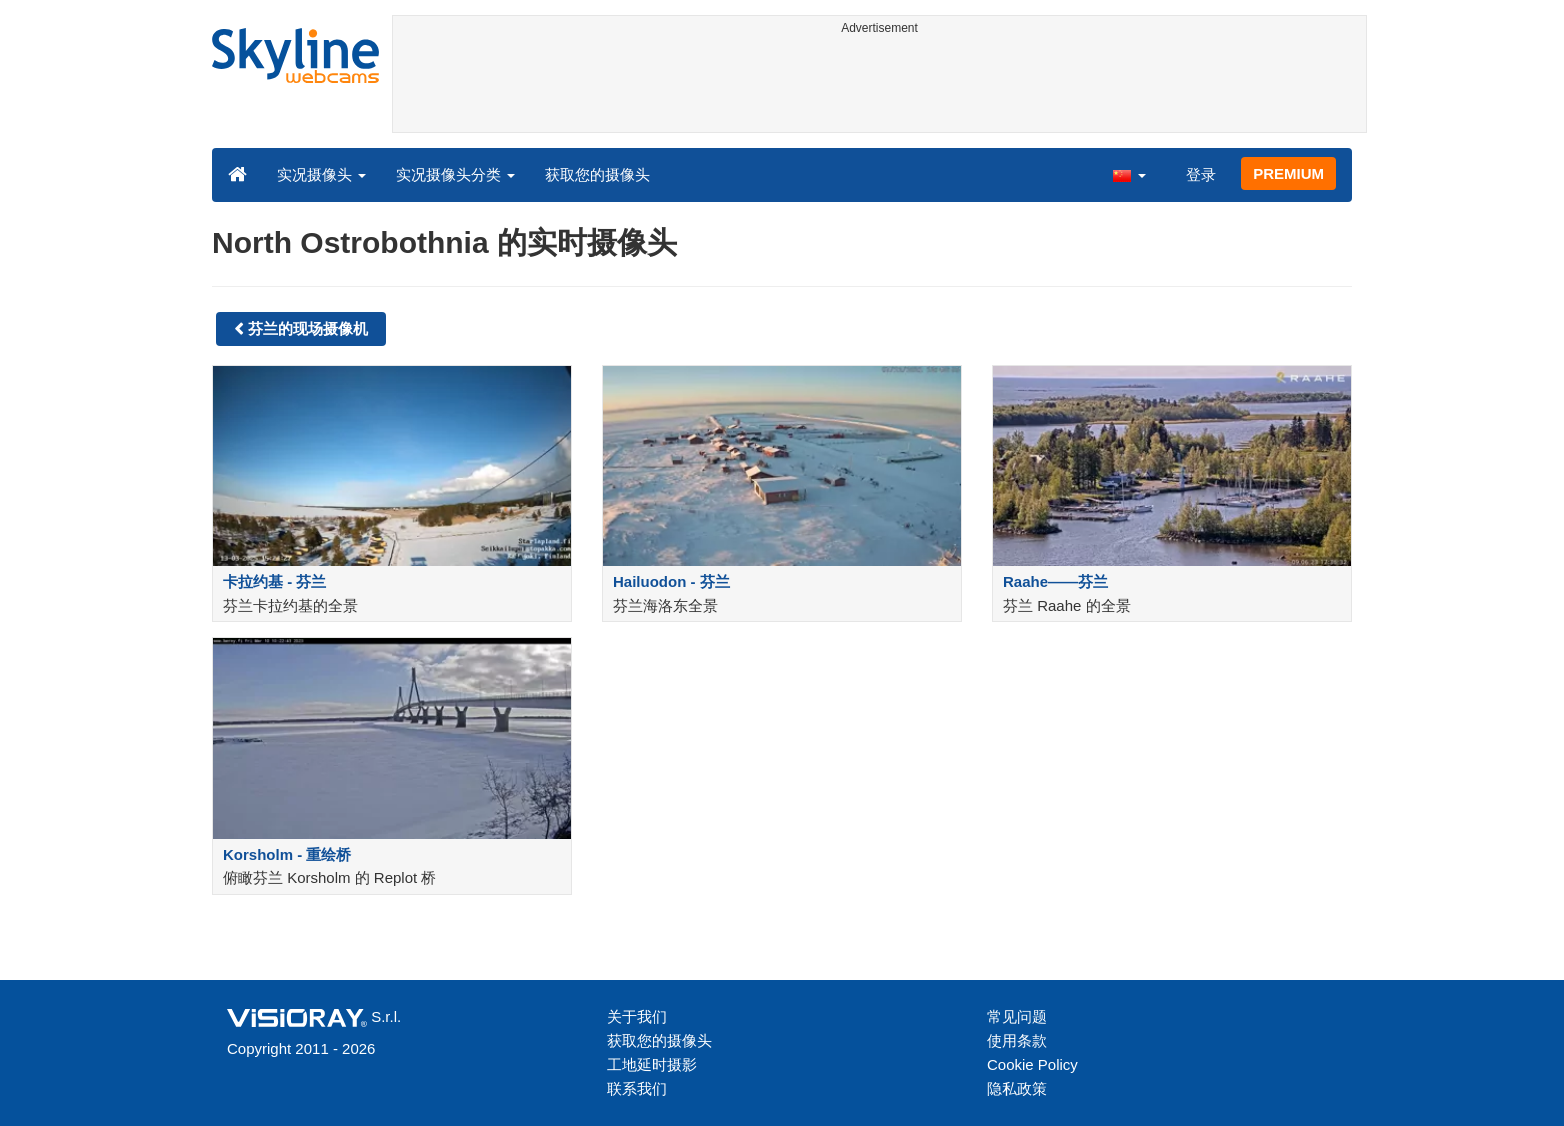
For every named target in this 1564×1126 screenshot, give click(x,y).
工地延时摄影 (652, 1064)
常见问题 (1017, 1016)
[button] (1129, 174)
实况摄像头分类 (455, 174)
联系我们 (637, 1088)
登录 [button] (1201, 174)
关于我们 (637, 1016)
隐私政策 (1017, 1088)
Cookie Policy (1032, 1064)
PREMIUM (1288, 173)
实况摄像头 (321, 174)
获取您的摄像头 (597, 174)
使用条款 (1017, 1040)
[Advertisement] (879, 87)
